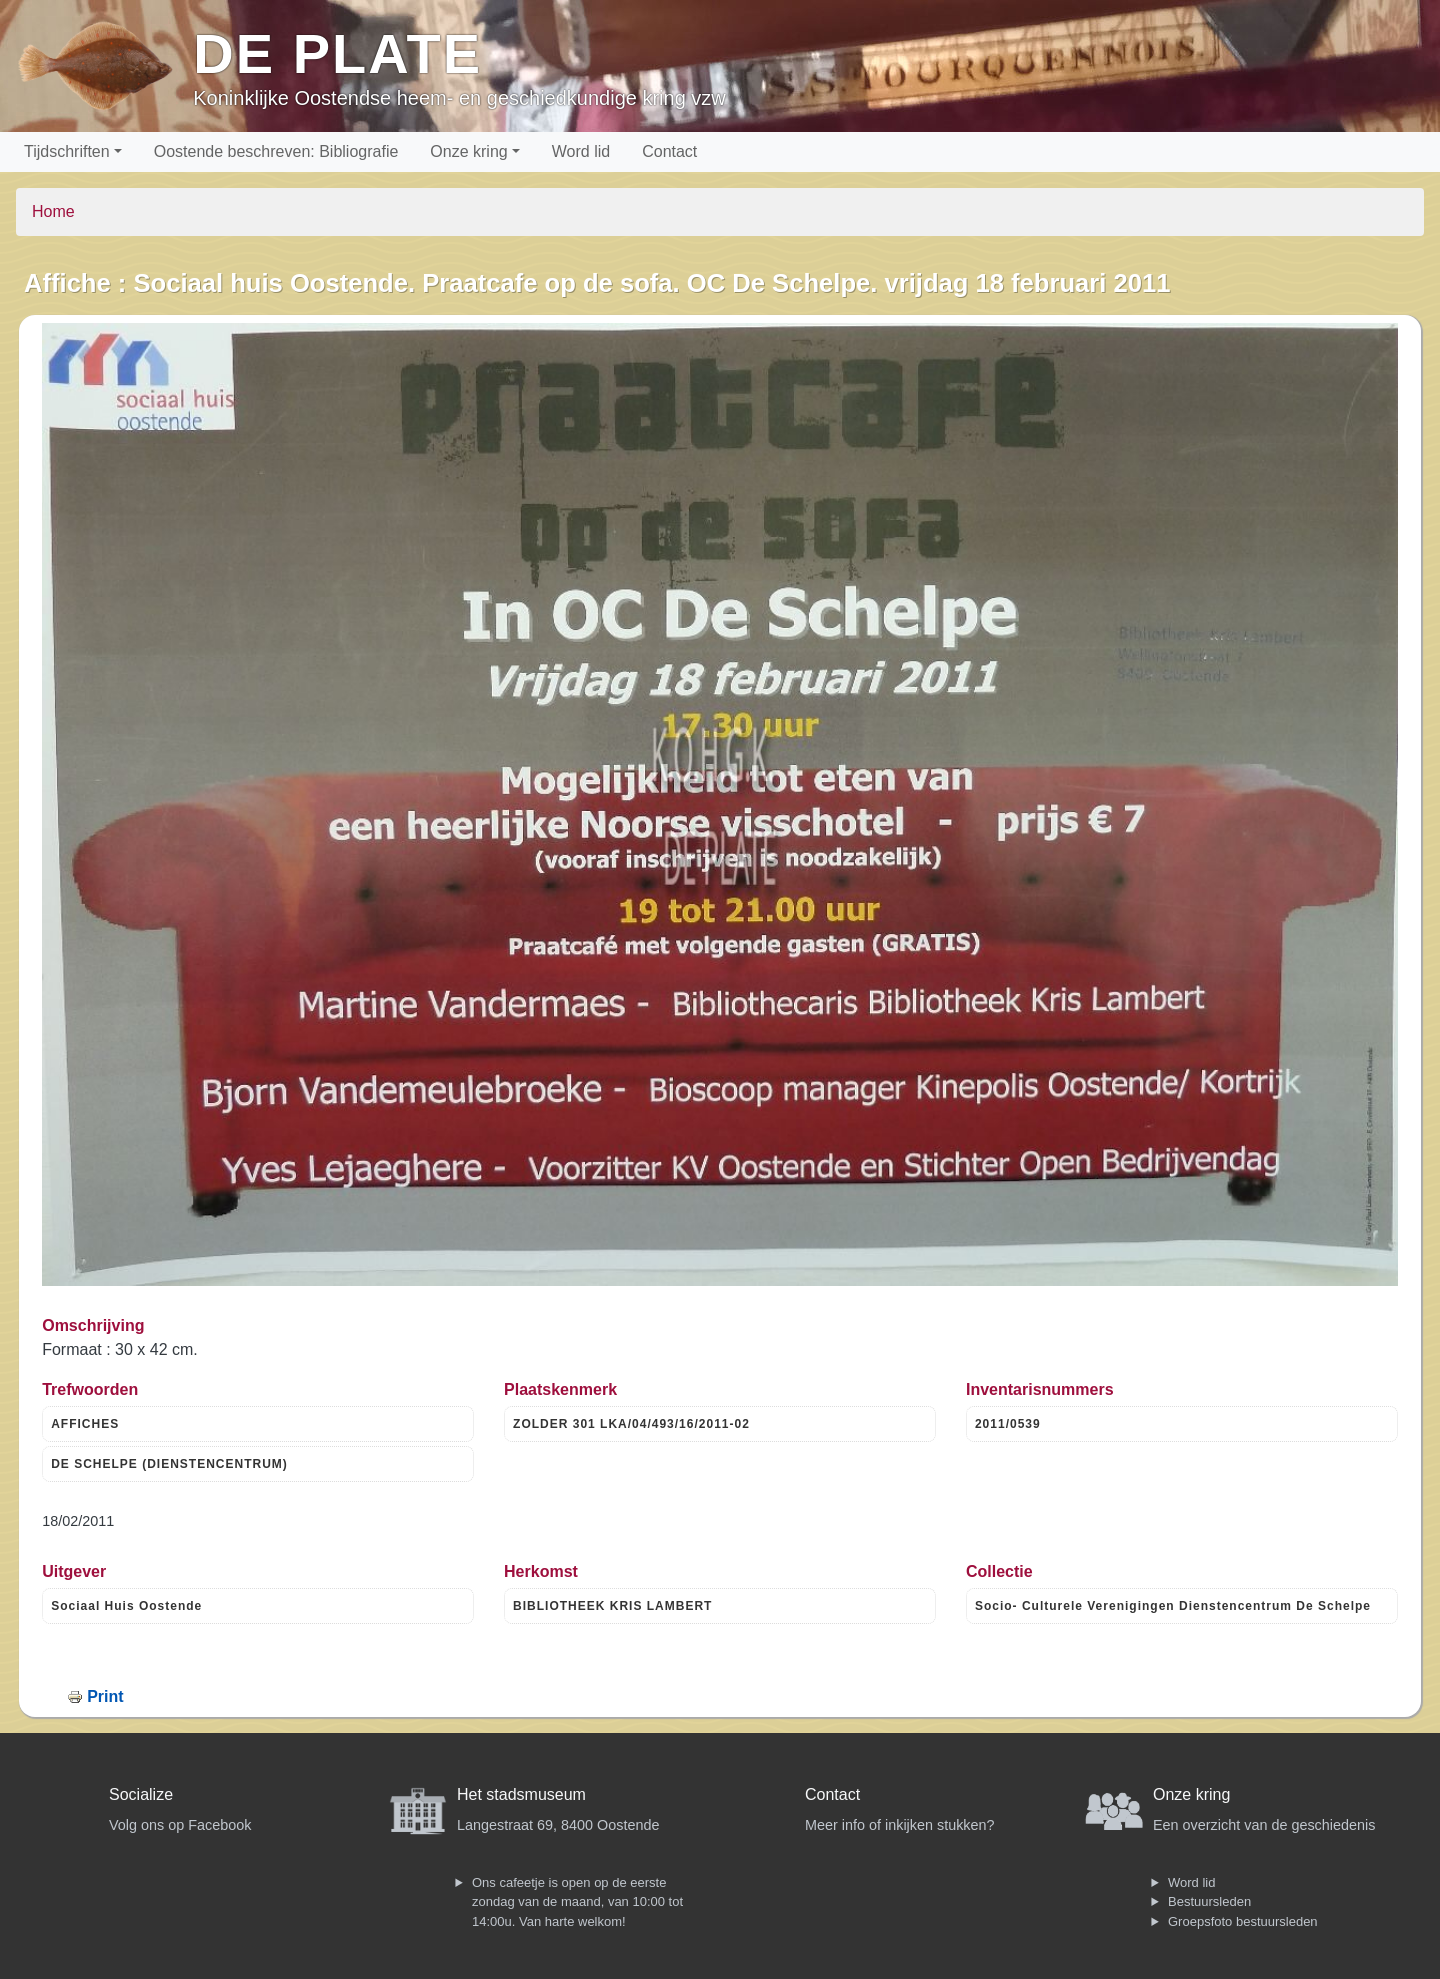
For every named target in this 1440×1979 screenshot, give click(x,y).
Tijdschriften (67, 151)
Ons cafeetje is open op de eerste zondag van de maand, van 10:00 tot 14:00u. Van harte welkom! (577, 1902)
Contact (669, 151)
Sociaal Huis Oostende (126, 1606)
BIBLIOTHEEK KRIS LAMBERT (612, 1606)
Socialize (141, 1794)
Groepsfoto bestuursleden (1243, 1921)
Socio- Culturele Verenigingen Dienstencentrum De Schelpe (1173, 1606)
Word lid (581, 151)
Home (53, 211)
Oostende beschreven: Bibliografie (276, 151)
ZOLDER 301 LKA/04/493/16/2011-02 (631, 1424)
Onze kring (468, 151)
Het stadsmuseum (521, 1794)
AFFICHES (85, 1424)
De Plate (337, 53)
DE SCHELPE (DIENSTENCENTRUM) (169, 1464)
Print (105, 1696)
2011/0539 (1008, 1424)
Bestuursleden (1209, 1901)
